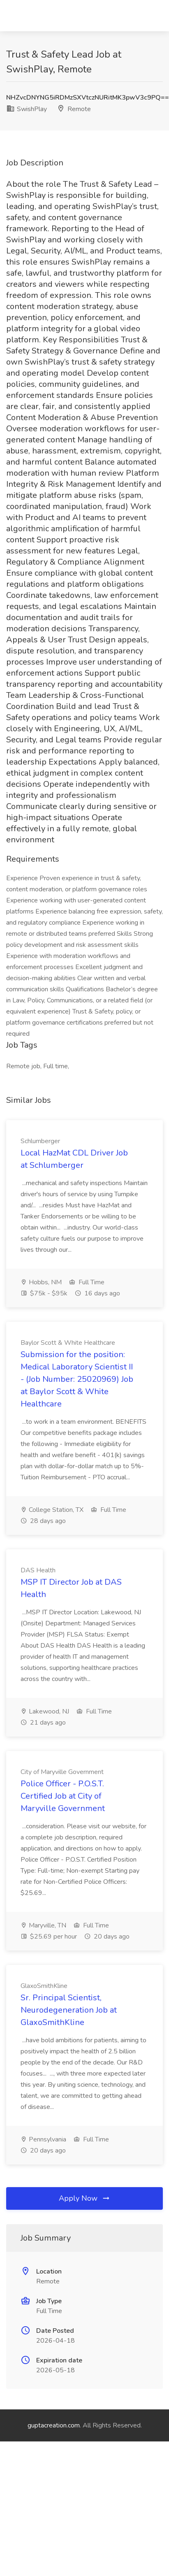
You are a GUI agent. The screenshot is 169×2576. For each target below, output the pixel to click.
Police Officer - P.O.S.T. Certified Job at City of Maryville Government (63, 1796)
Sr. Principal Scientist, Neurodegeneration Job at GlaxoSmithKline (69, 2010)
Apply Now (85, 2198)
